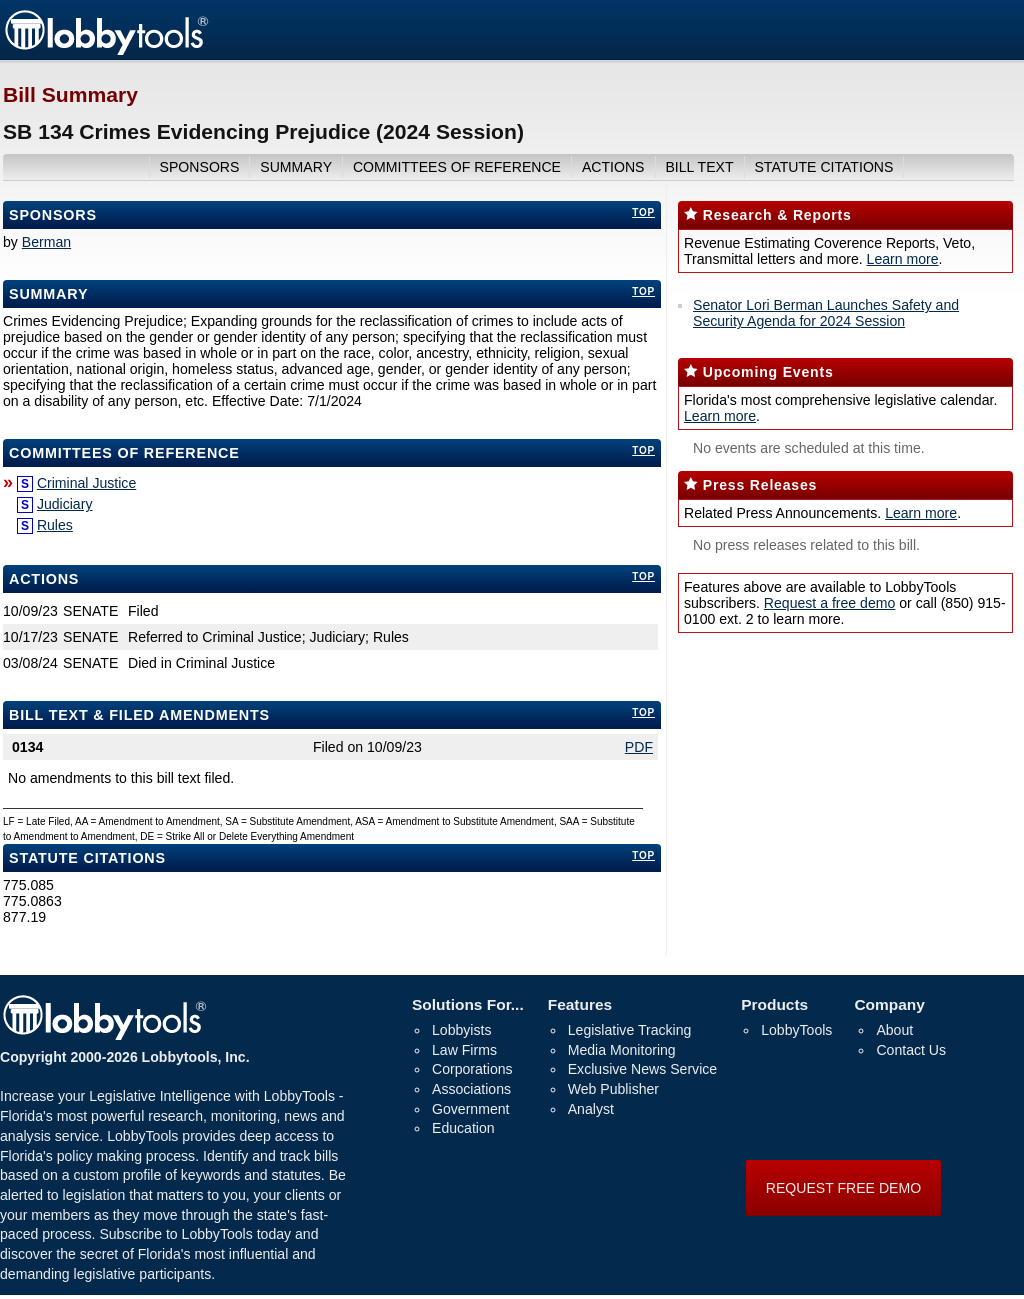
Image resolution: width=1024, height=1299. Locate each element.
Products (774, 1004)
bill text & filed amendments (139, 715)
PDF (639, 747)
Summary (48, 294)
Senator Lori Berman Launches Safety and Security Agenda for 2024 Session (826, 313)
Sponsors (53, 215)
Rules (55, 525)
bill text (699, 167)
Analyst (591, 1109)
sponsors (200, 167)
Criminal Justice (86, 483)
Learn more (903, 259)
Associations (471, 1089)
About (894, 1030)
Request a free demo (829, 603)
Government (470, 1109)
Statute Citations (823, 167)
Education (463, 1128)
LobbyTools (796, 1030)
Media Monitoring (622, 1050)
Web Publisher (613, 1089)
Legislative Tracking (630, 1030)
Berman (46, 242)
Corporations (472, 1069)
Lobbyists (461, 1030)
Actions (44, 579)
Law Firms (464, 1050)
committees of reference (457, 167)
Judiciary (65, 504)
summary (296, 167)
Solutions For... (468, 1004)
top (643, 212)
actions (613, 167)
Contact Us (911, 1050)
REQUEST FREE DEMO (843, 1188)
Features (580, 1004)
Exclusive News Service (642, 1069)
